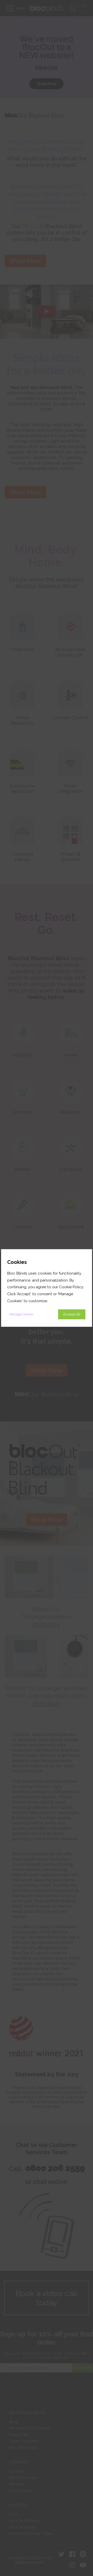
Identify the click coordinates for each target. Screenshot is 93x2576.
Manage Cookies (21, 1314)
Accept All (71, 1314)
